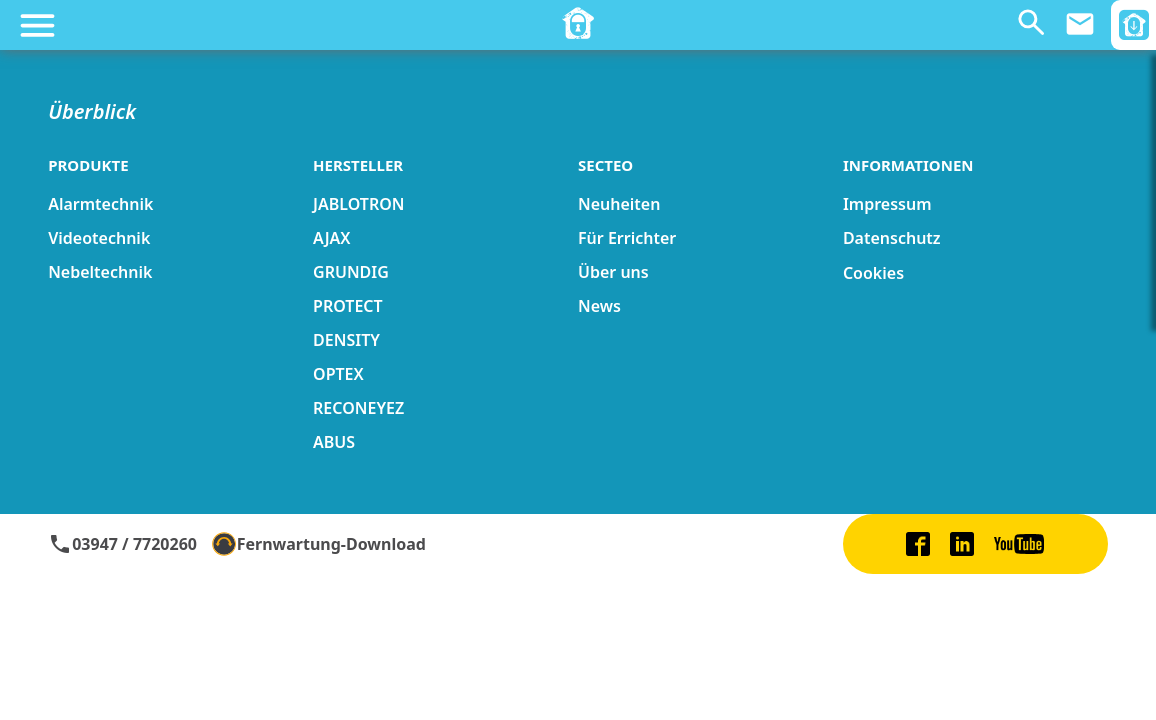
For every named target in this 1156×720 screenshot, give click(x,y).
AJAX (331, 238)
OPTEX (338, 374)
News (599, 306)
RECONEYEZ (358, 408)
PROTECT (348, 306)
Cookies (873, 273)
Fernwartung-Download (319, 544)
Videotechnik (99, 238)
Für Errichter (627, 238)
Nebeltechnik (100, 272)
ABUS (334, 442)
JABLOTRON (358, 204)
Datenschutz (892, 238)
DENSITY (346, 340)
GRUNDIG (351, 272)
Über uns (613, 272)
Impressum (887, 204)
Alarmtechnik (100, 204)
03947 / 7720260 (122, 544)
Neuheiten (619, 204)
